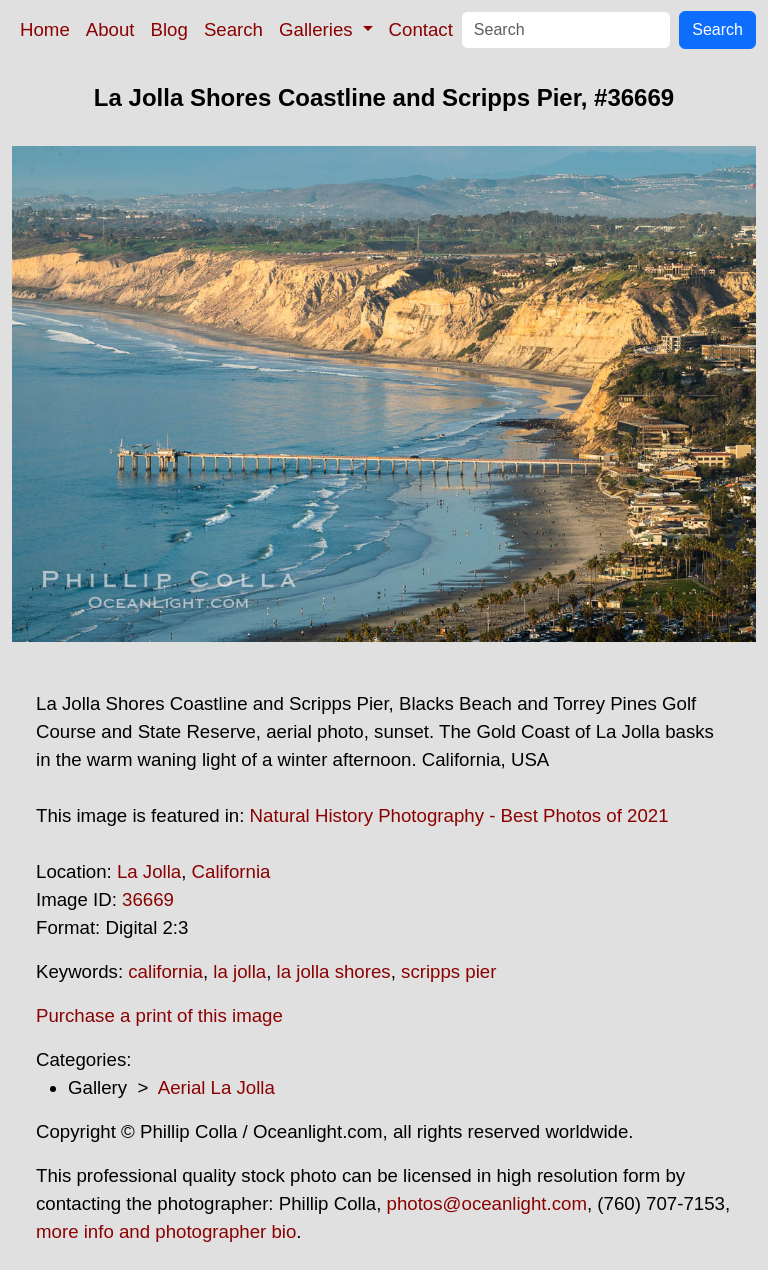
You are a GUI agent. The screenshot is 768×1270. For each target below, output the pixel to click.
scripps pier (448, 971)
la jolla (239, 971)
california (165, 971)
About (110, 29)
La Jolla (149, 871)
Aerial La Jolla (216, 1087)
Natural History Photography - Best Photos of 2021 (459, 815)
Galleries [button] (318, 29)
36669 (148, 899)
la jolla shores (334, 971)
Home (45, 29)
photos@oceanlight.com (487, 1203)
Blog (169, 29)
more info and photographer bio (166, 1231)
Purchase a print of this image (159, 1015)
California (231, 871)
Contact (421, 29)
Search (233, 29)
